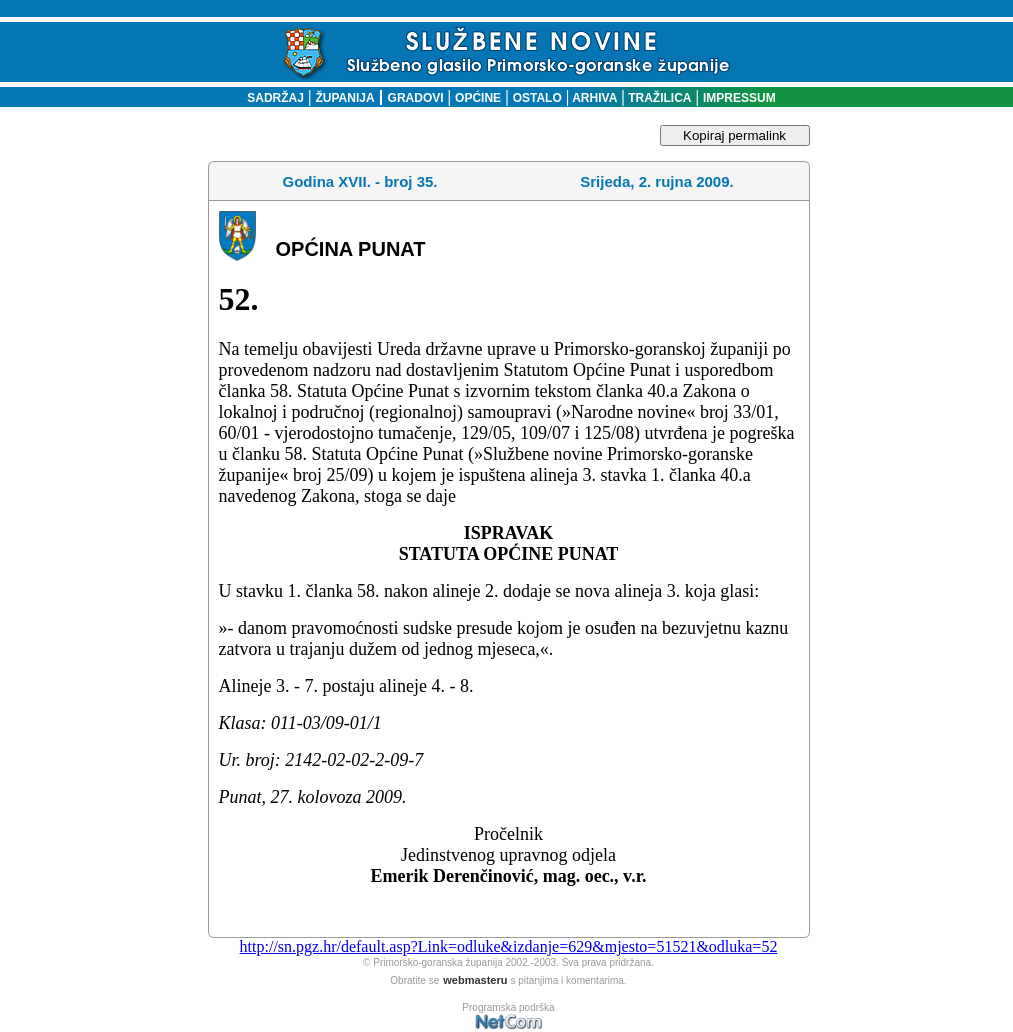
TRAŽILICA (658, 98)
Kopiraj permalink (734, 135)
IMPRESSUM (739, 98)
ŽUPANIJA (345, 98)
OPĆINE (478, 98)
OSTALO (537, 98)
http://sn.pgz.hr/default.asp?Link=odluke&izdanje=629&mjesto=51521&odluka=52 (509, 946)
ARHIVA (593, 98)
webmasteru (475, 980)
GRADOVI (416, 98)
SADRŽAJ (270, 98)
